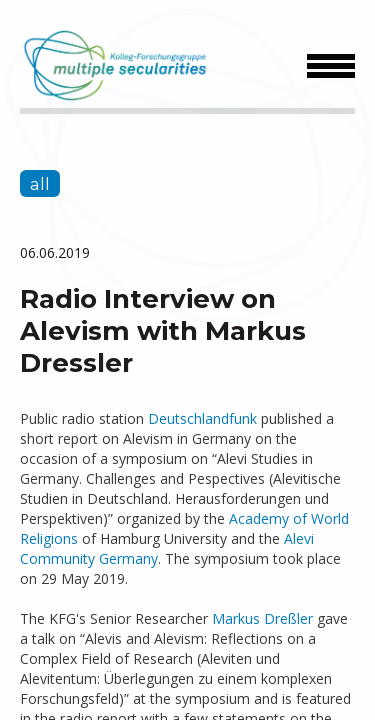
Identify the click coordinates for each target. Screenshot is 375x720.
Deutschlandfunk (202, 418)
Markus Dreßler (262, 618)
